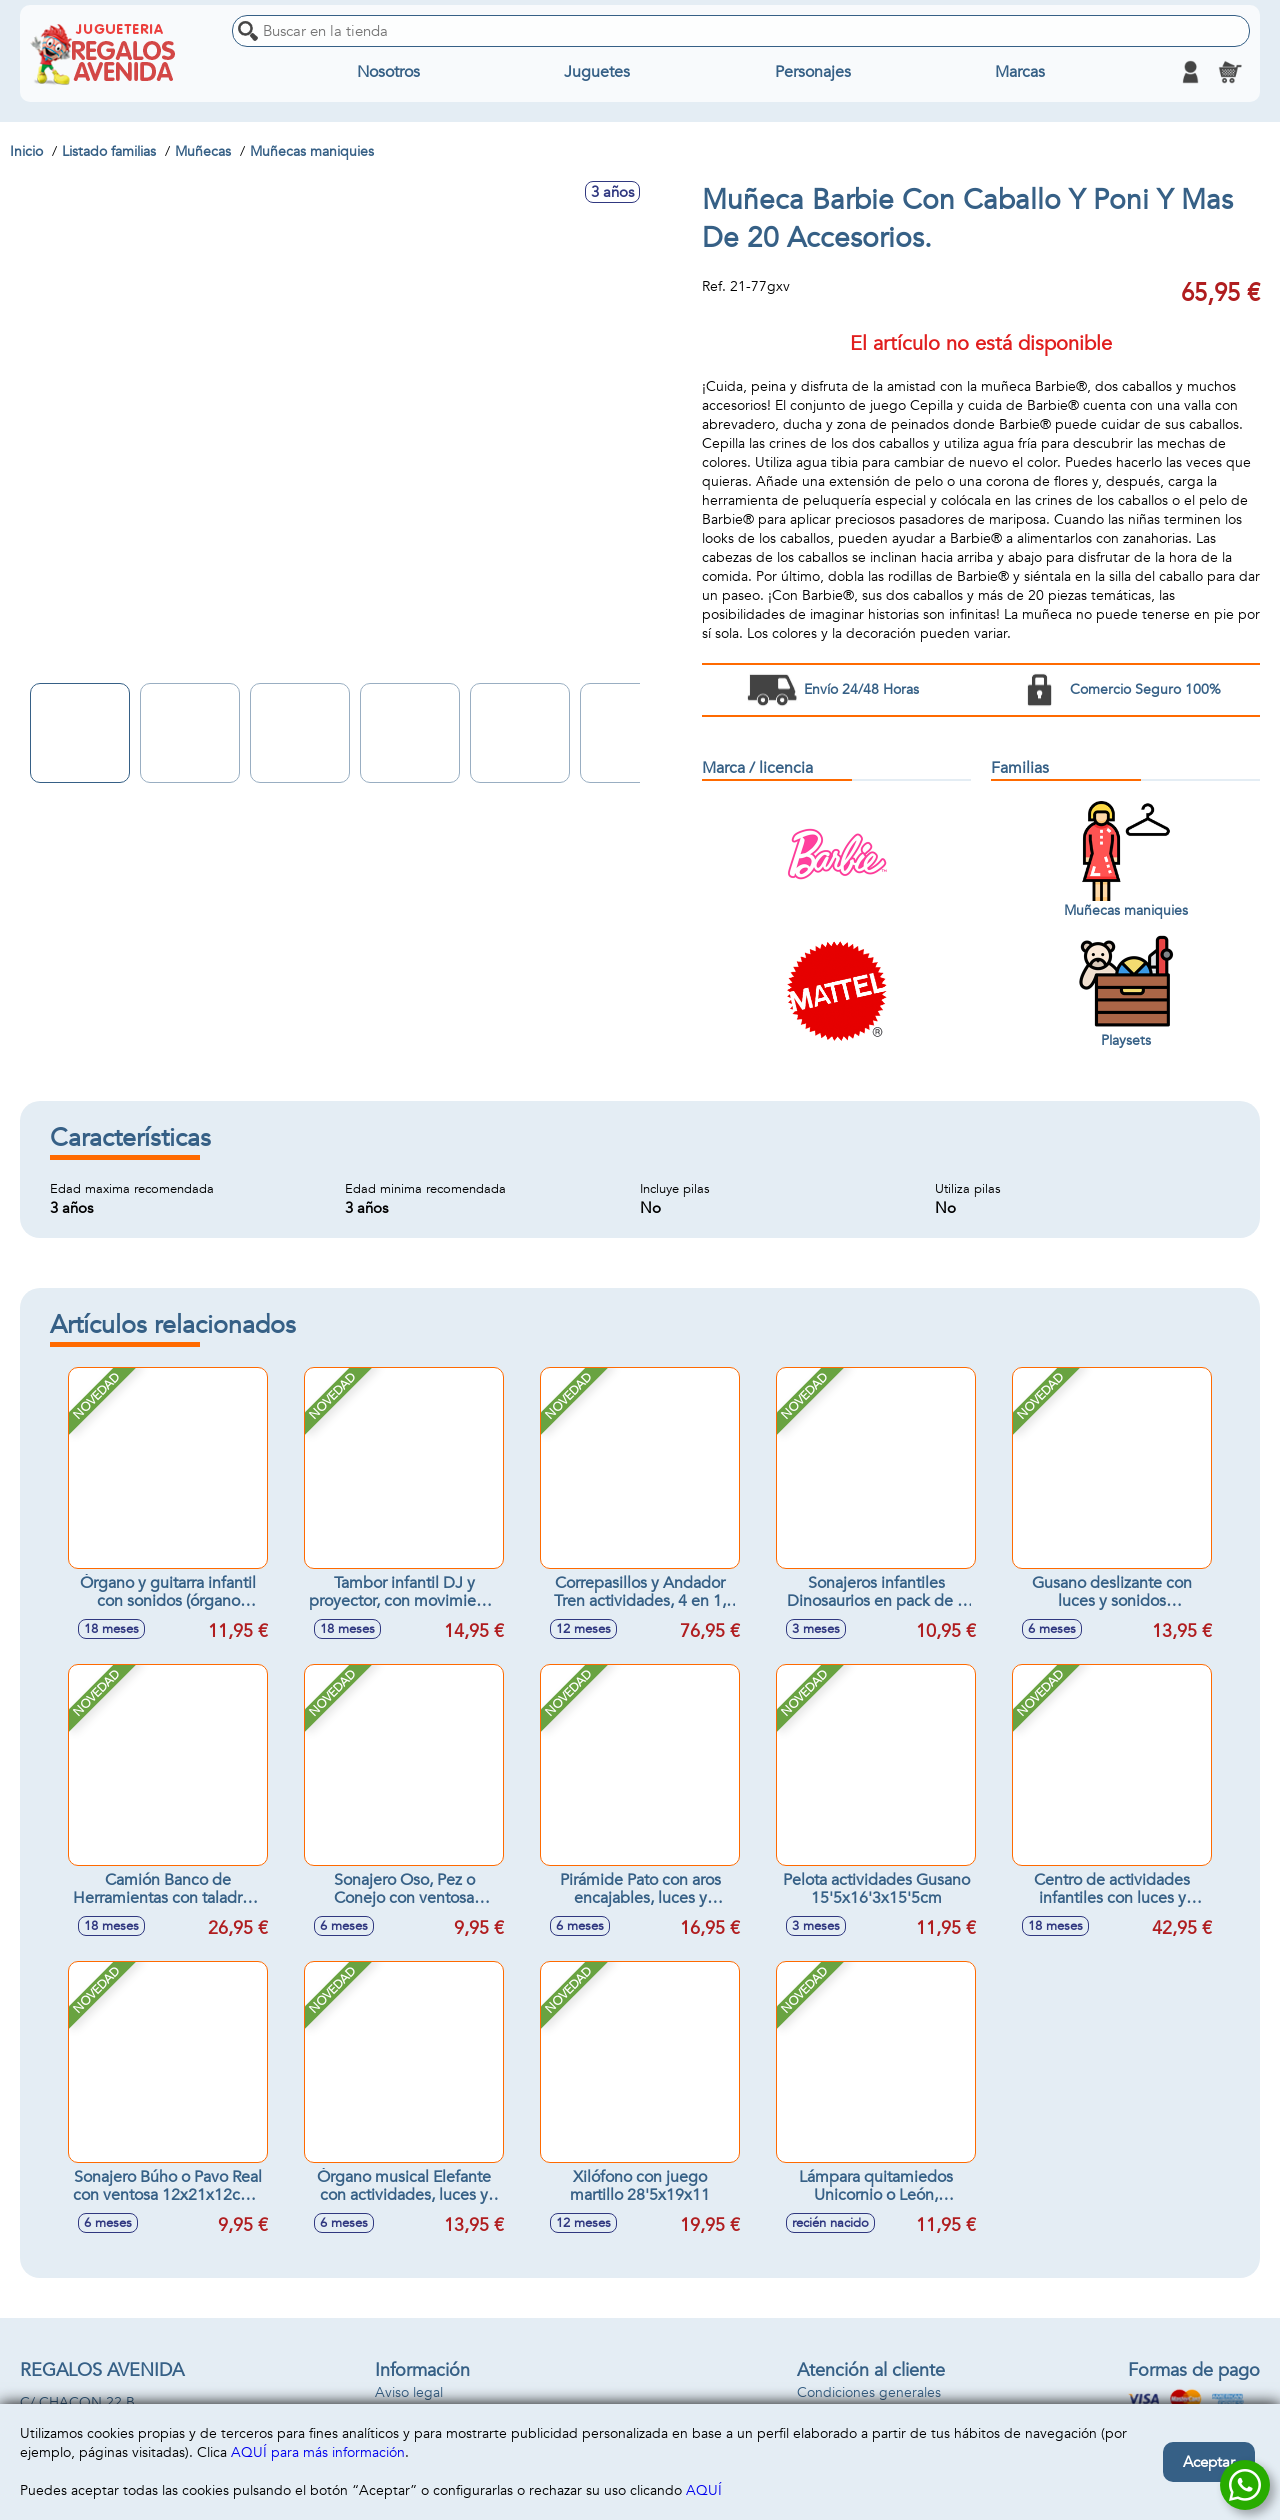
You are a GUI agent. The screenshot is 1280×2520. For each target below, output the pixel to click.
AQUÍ (704, 2490)
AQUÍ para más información (318, 2452)
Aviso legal (409, 2392)
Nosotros (388, 72)
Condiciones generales (869, 2392)
